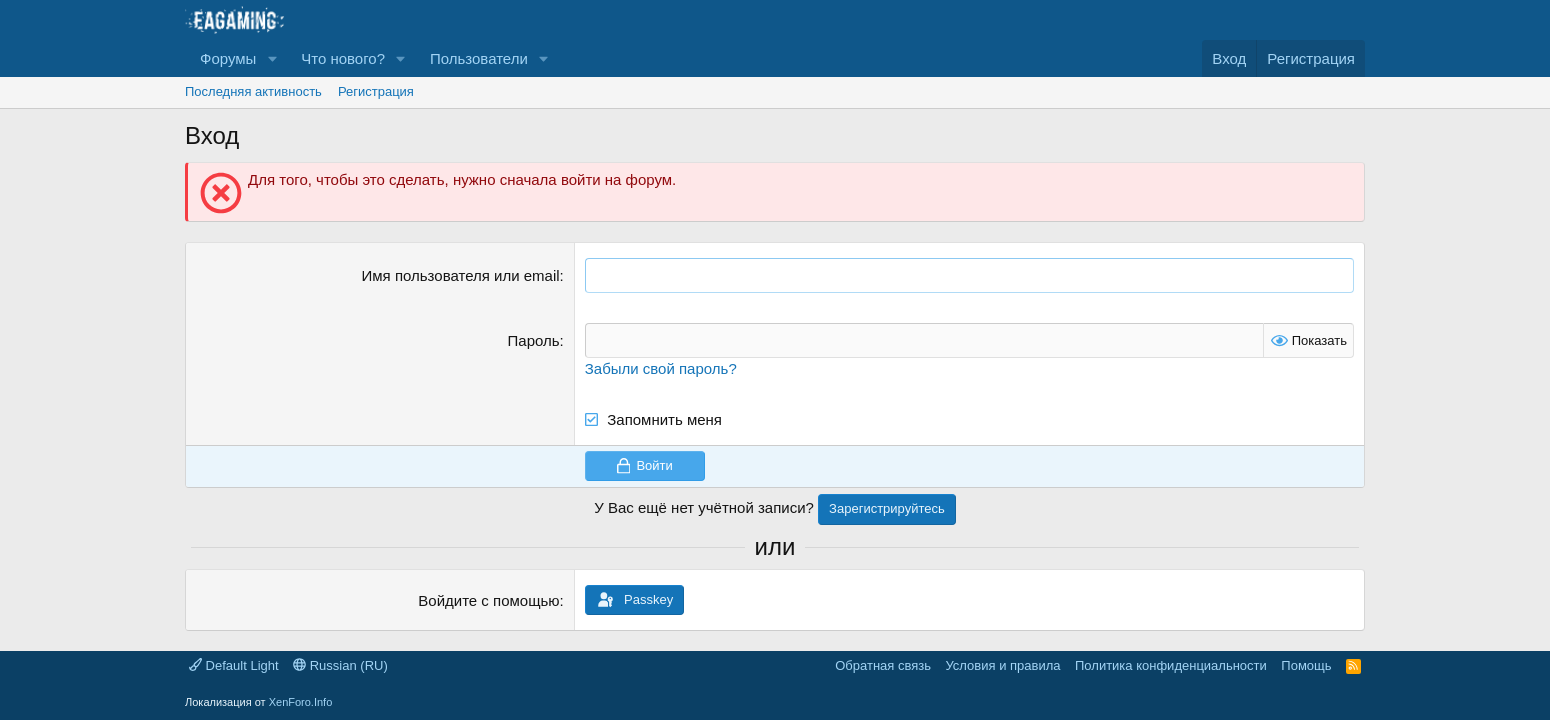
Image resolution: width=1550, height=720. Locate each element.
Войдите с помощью (488, 600)
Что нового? (343, 58)
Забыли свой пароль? (661, 368)
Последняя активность (253, 91)
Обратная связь (883, 665)
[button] (272, 58)
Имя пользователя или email (461, 275)
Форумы (228, 58)
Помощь (1306, 665)
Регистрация (376, 91)
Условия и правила (1002, 665)
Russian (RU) (340, 665)
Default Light (234, 665)
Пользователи (479, 58)
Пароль (534, 340)
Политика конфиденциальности (1171, 665)
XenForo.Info (301, 702)
